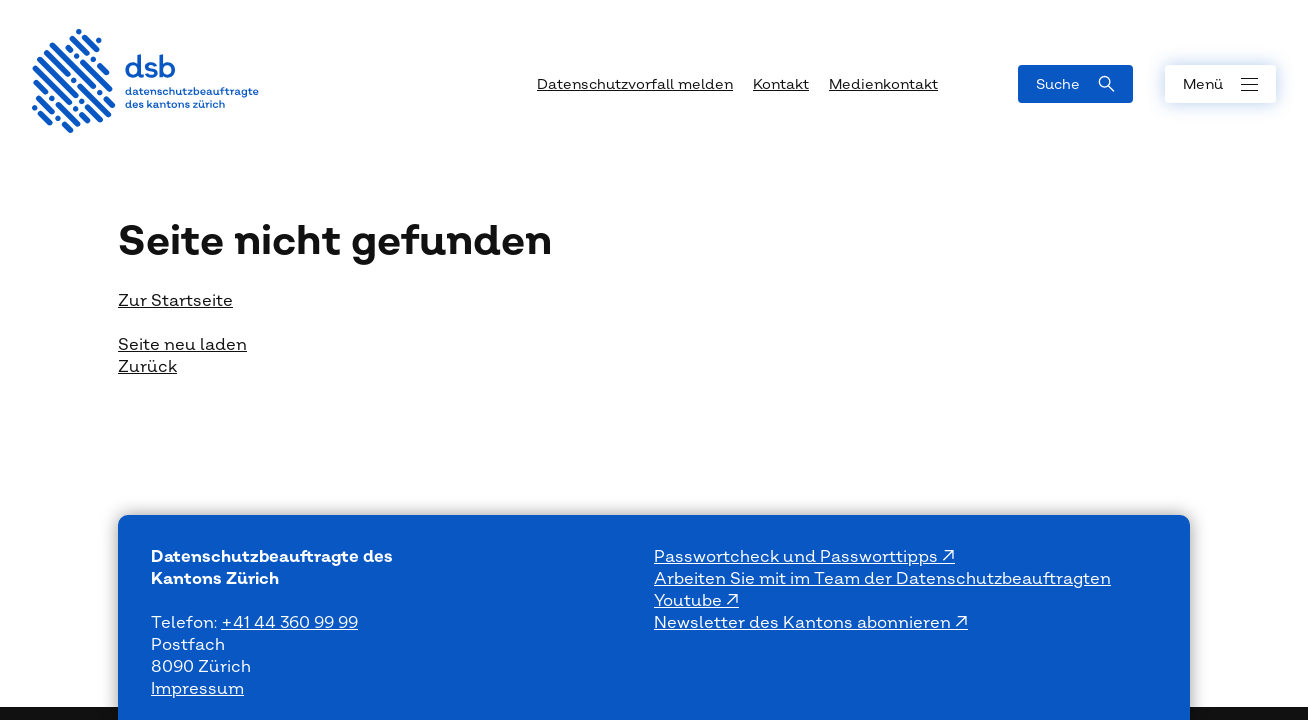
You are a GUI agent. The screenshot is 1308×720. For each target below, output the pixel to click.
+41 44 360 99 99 (289, 623)
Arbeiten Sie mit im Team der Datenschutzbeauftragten (882, 579)
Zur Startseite (175, 301)
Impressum (197, 689)
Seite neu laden (182, 345)
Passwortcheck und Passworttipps (798, 557)
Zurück (147, 367)
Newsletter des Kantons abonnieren (804, 623)
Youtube (690, 601)
